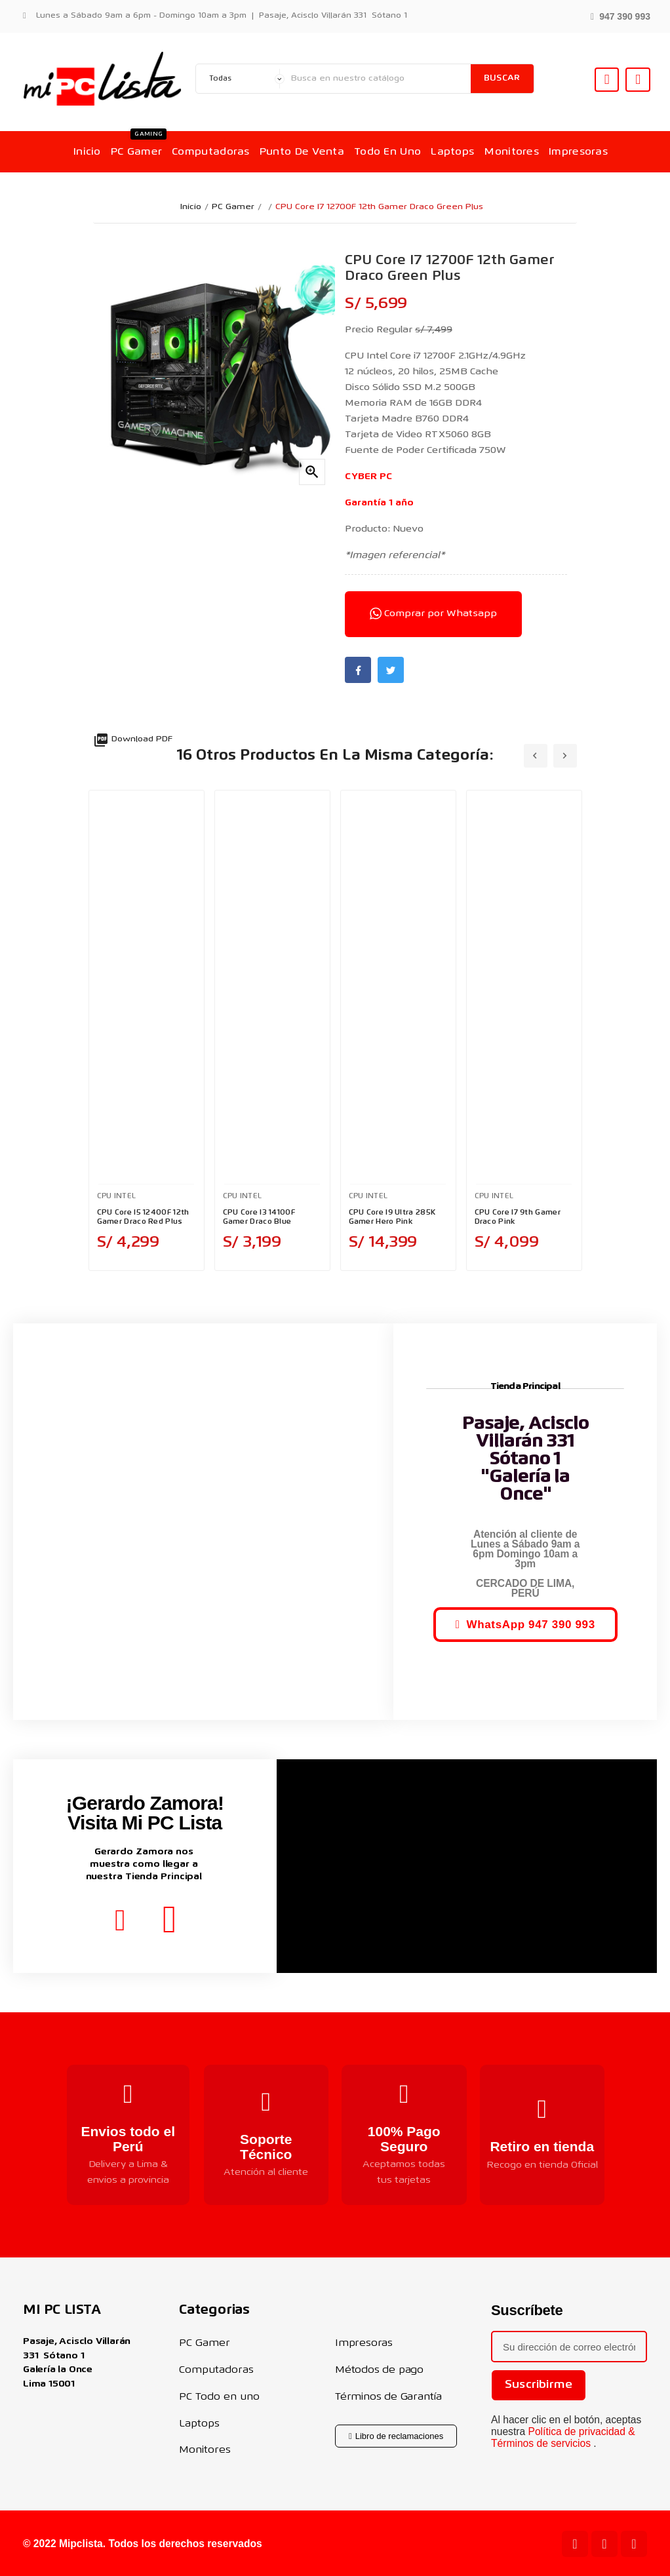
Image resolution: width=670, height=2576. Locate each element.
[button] (620, 15)
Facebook (358, 670)
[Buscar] (378, 78)
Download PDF (132, 739)
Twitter (391, 670)
